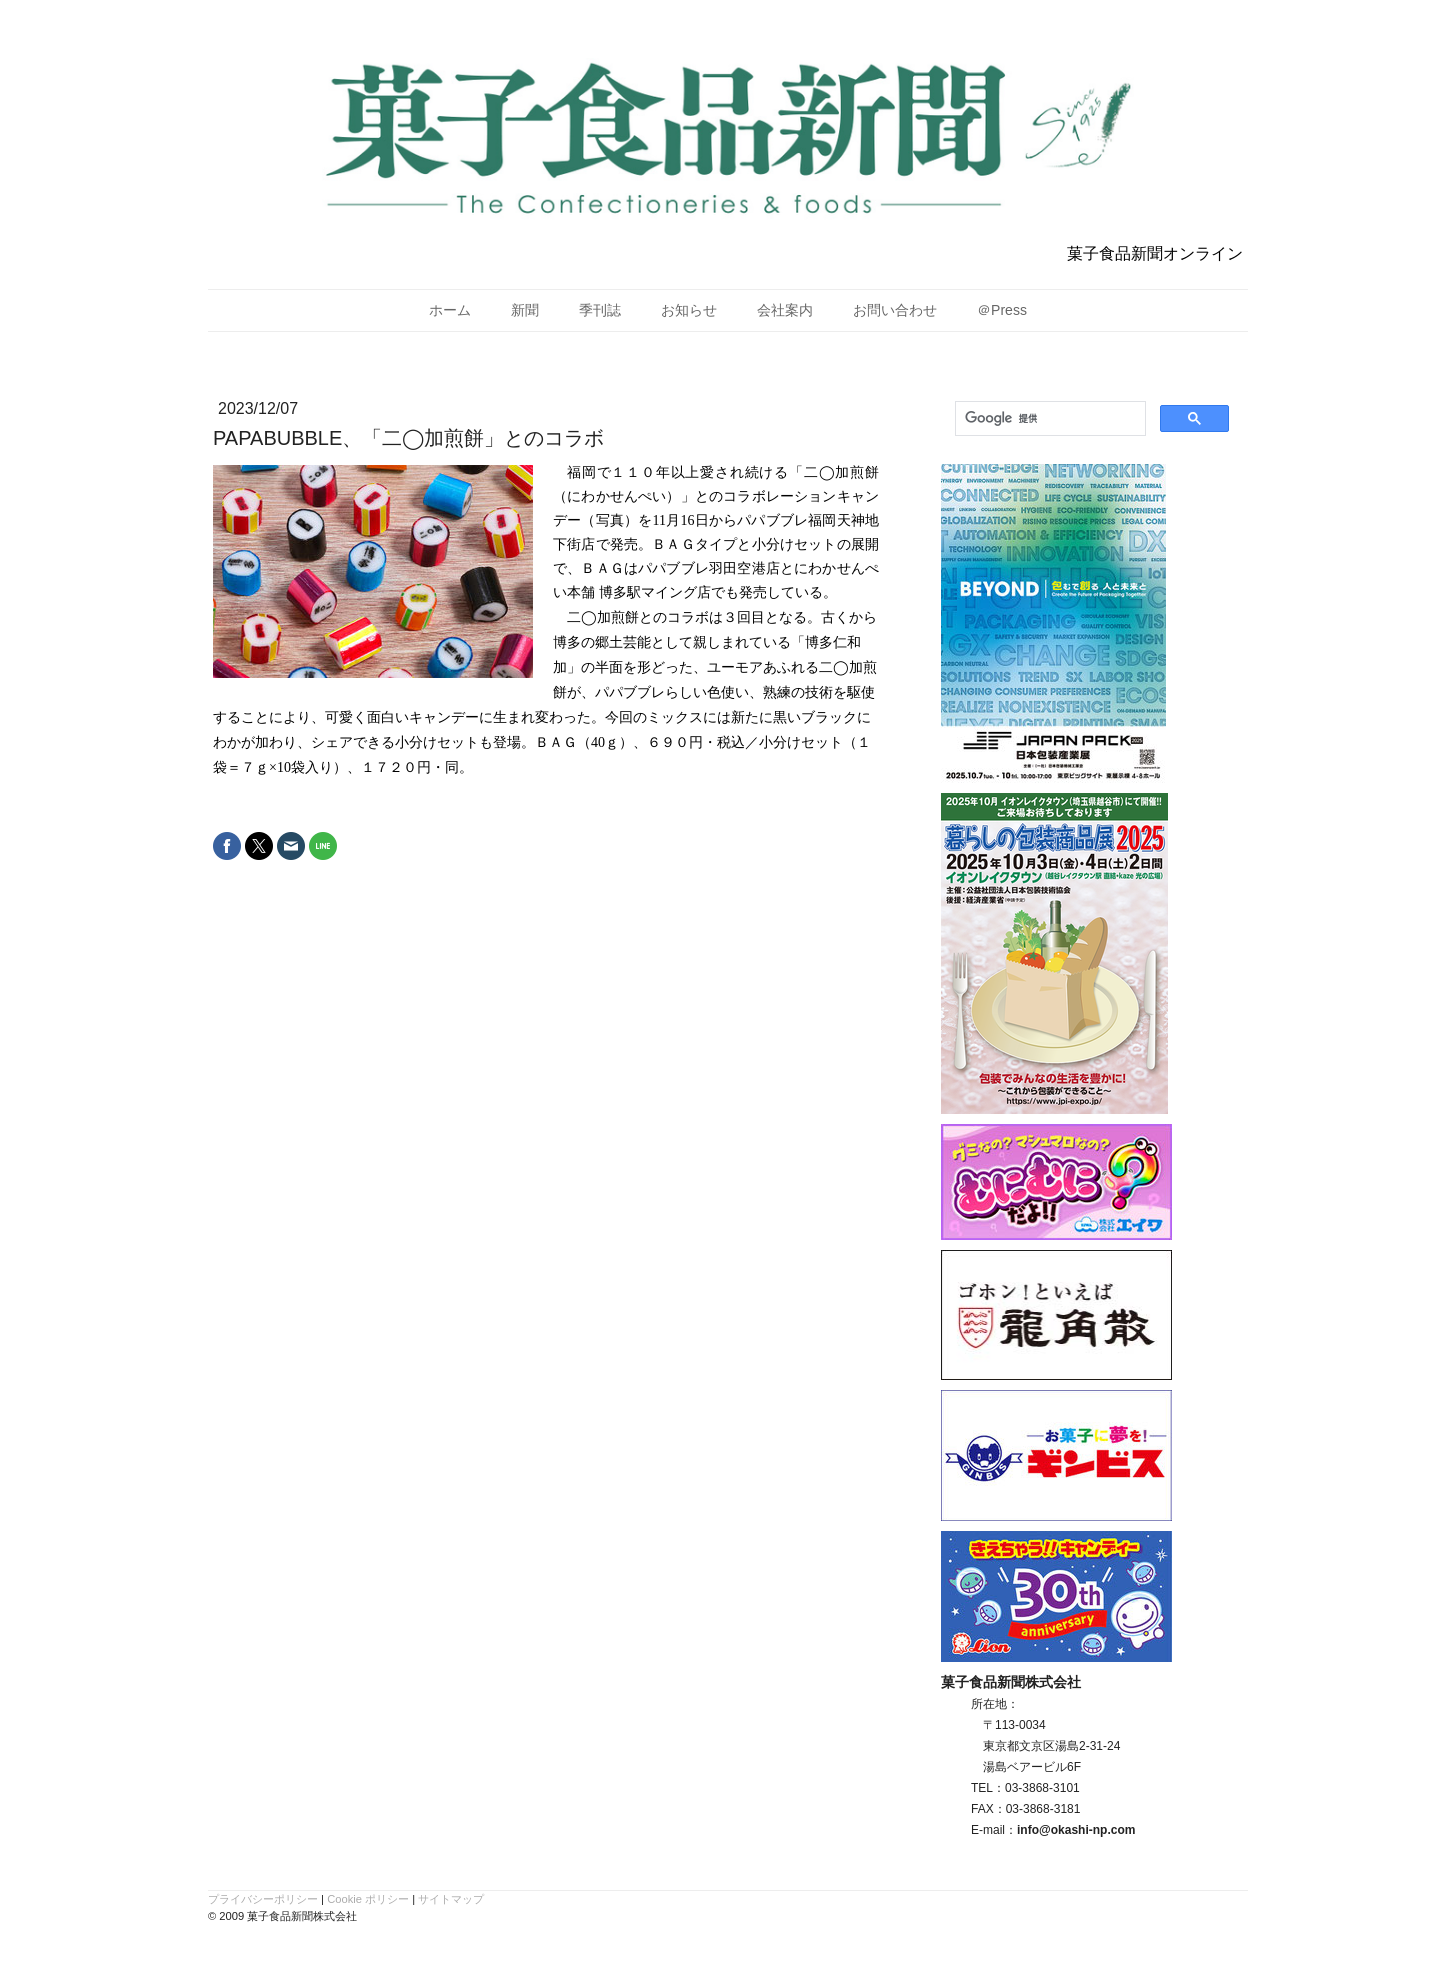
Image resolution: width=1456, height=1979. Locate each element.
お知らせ (689, 310)
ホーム (450, 310)
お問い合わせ (895, 310)
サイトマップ (451, 1899)
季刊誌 (600, 310)
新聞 (525, 310)
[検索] (1048, 419)
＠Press (1002, 310)
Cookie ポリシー (368, 1899)
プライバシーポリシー (263, 1899)
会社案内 (785, 310)
